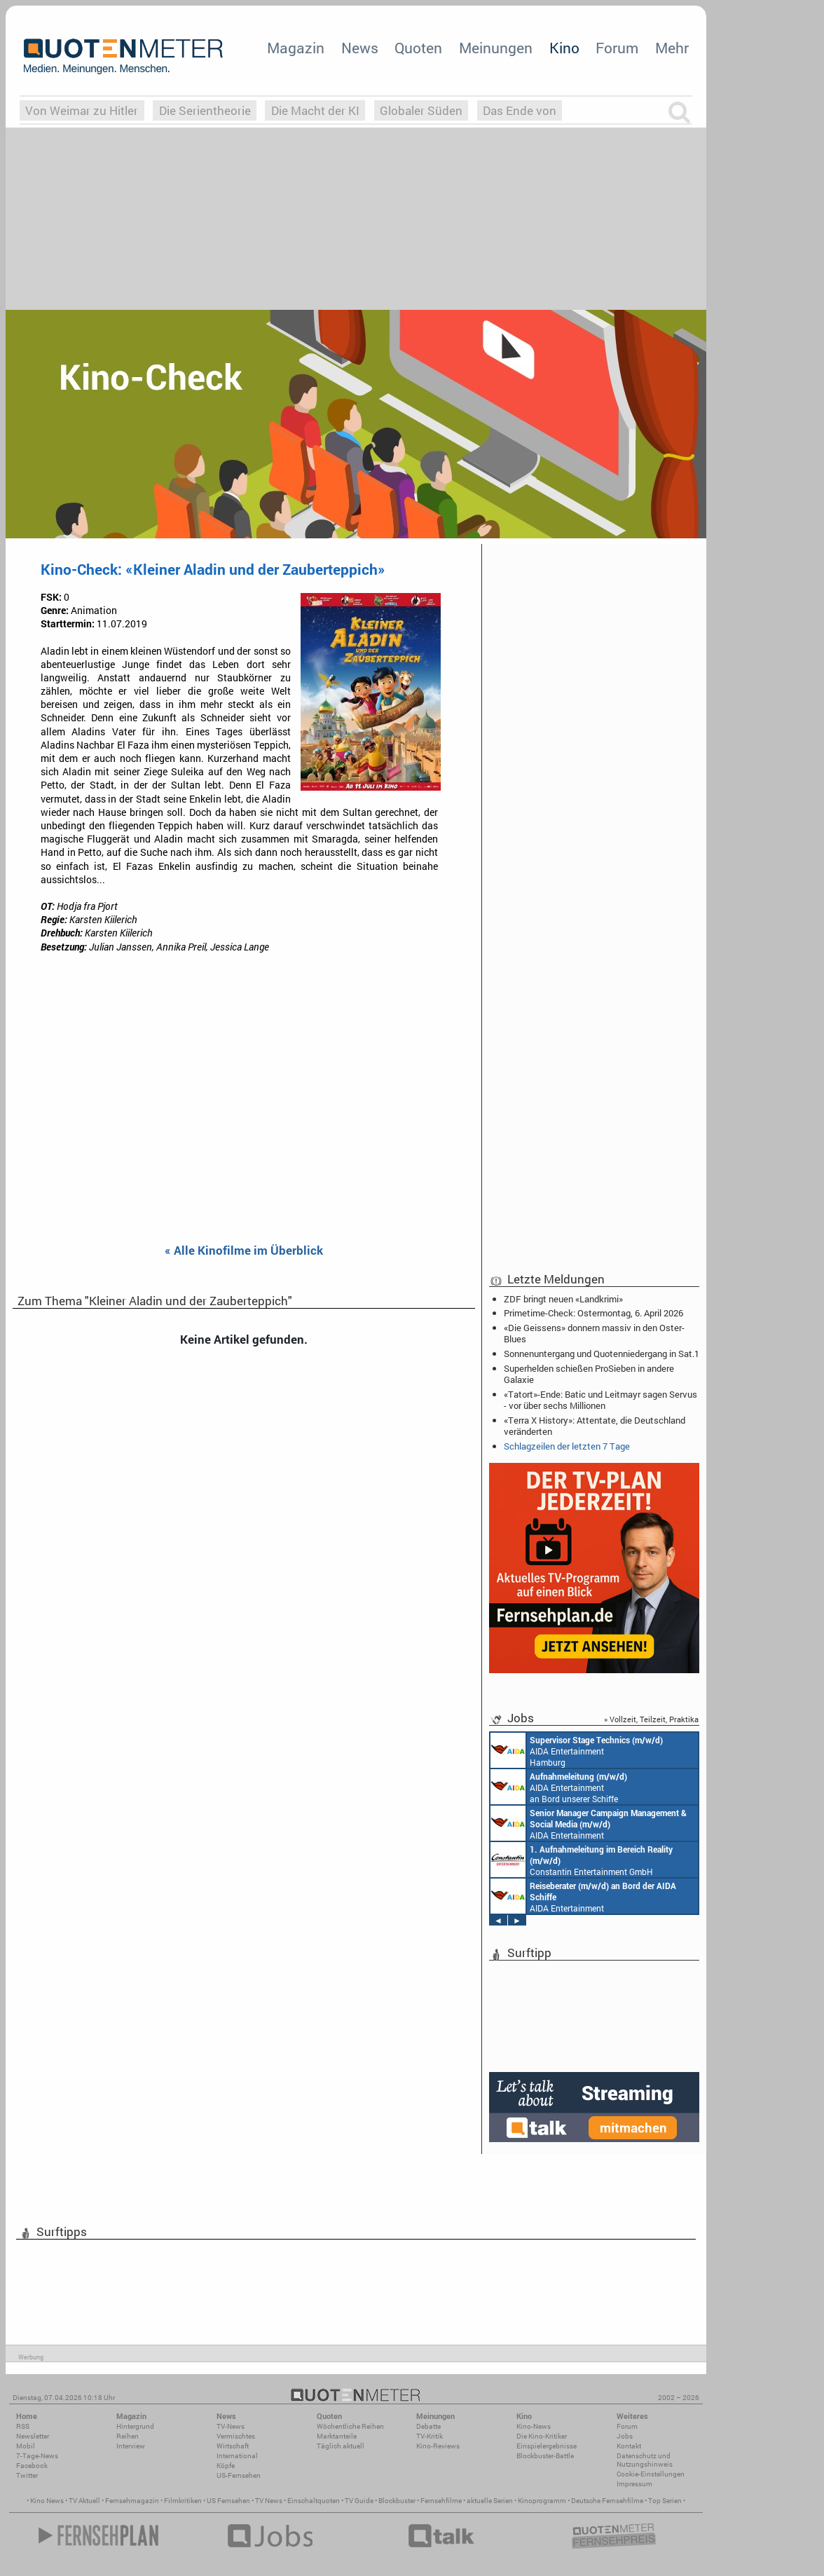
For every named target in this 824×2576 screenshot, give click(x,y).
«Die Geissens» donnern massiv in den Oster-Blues (594, 1333)
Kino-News (533, 2426)
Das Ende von (519, 110)
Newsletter (32, 2436)
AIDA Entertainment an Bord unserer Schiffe (558, 1786)
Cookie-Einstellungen (651, 2474)
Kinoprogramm (542, 2500)
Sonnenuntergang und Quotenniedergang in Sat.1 (601, 1353)
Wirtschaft (233, 2446)
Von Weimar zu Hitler (81, 110)
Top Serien (665, 2500)
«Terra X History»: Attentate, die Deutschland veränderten (594, 1426)
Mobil (25, 2446)
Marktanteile (337, 2436)
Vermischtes (236, 2436)
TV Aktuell (84, 2500)
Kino (564, 47)
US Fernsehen (228, 2500)
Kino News (47, 2500)
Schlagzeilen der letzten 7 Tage (567, 1446)
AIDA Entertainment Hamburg (576, 1750)
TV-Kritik (429, 2436)
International (237, 2455)
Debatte (428, 2426)
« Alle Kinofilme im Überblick (244, 1250)
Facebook (32, 2465)
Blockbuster (397, 2500)
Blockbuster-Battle (545, 2455)
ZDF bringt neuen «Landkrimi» (563, 1299)
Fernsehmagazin (132, 2500)
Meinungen (496, 47)
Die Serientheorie (205, 110)
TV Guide (359, 2500)
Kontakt (629, 2446)
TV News (268, 2500)
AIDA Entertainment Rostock (588, 1823)
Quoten (418, 47)
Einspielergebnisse (546, 2446)
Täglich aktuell (340, 2446)
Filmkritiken (183, 2500)
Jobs (625, 2436)
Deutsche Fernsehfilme (607, 2500)
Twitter (27, 2475)
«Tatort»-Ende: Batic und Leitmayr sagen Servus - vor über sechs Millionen (600, 1400)
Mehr (672, 47)
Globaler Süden (421, 110)
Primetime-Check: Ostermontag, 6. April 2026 (593, 1313)
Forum (617, 47)
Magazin (295, 47)
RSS (22, 2426)
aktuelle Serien (490, 2500)
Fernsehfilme (441, 2500)
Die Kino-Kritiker (541, 2436)
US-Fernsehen (239, 2475)
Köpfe (226, 2465)
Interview (130, 2446)
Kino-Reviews (438, 2446)
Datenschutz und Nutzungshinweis (645, 2460)
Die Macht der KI (315, 110)
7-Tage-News (37, 2455)
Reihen (127, 2436)
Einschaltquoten (313, 2500)
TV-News (231, 2426)
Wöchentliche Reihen (350, 2426)
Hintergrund (135, 2426)
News (359, 47)
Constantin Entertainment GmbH (581, 1859)
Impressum (634, 2483)
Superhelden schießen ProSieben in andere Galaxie (589, 1374)
